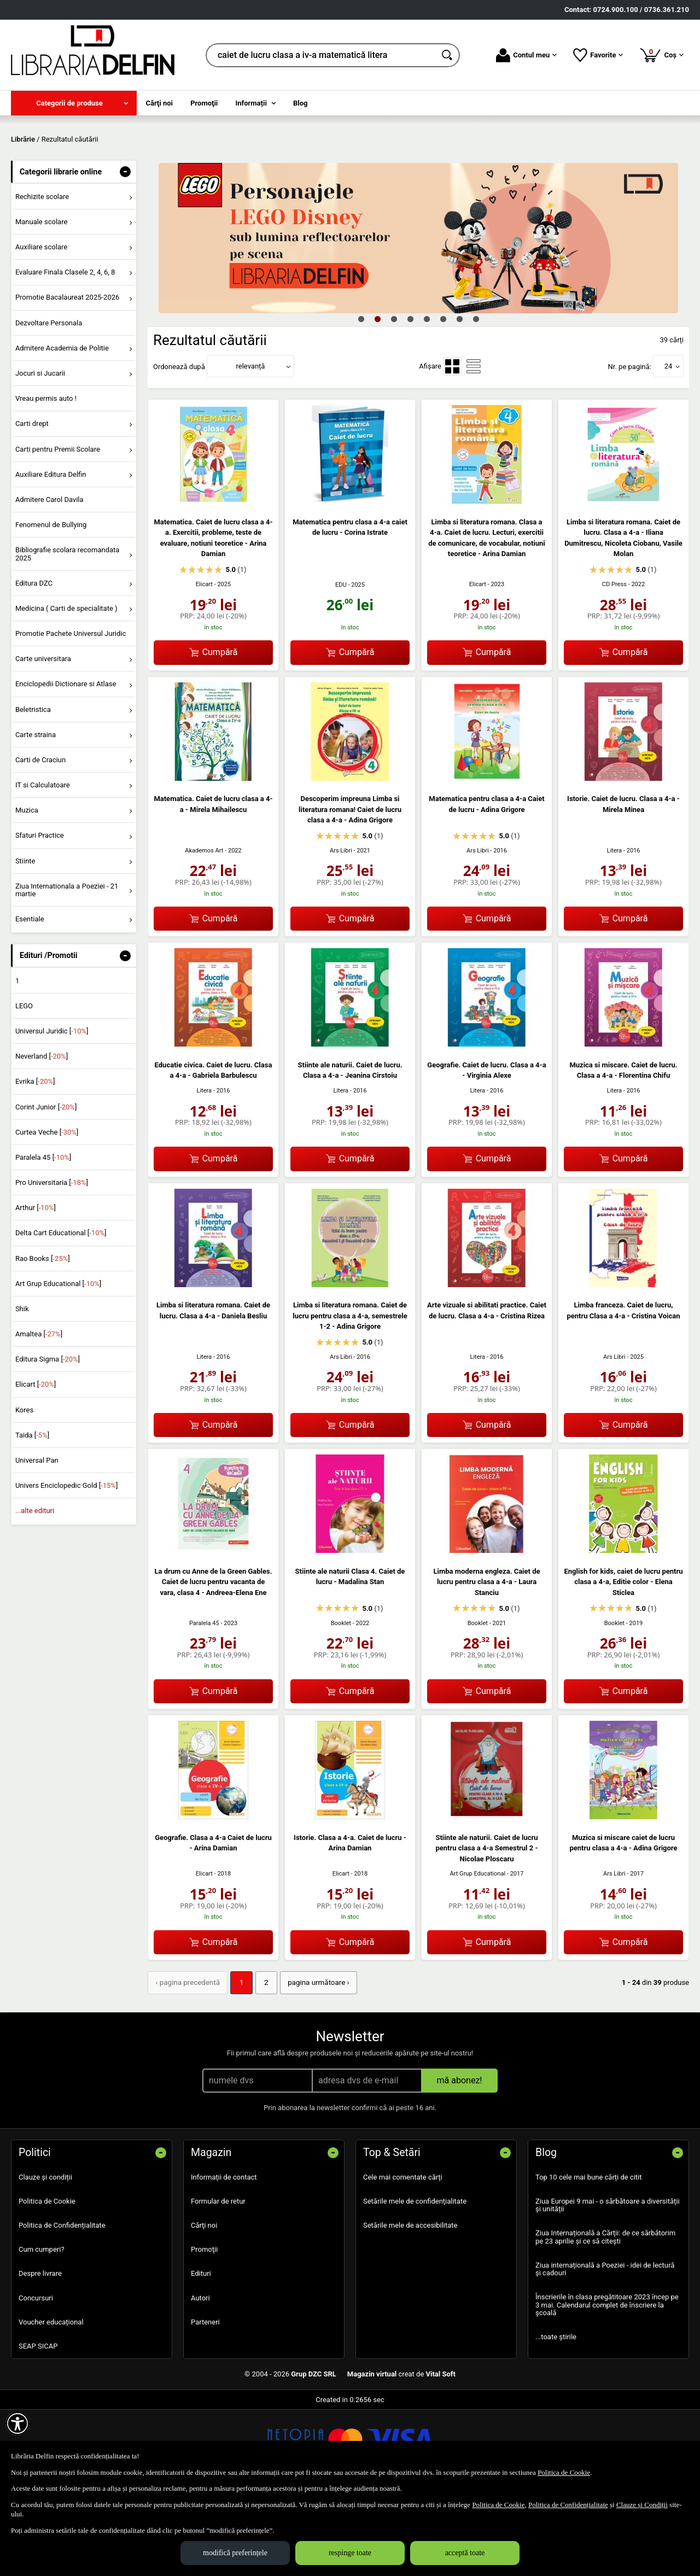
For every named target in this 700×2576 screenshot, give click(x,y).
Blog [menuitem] (300, 103)
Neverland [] (41, 1135)
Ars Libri (341, 929)
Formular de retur (218, 2279)
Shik (22, 1387)
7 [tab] (459, 397)
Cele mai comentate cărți (402, 2255)
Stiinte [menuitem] (25, 940)
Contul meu (526, 55)
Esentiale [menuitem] (29, 998)
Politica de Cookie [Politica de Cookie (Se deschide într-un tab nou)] (564, 2472)
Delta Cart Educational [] (61, 1312)
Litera (614, 929)
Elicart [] (35, 1463)
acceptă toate (465, 2553)
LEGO (24, 1084)
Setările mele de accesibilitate (410, 2303)
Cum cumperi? (42, 2327)
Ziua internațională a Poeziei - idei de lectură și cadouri (604, 2347)
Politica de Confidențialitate (62, 2303)
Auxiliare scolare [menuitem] (41, 326)
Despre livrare (40, 2352)
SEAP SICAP (38, 2424)
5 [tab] (426, 397)
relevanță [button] (250, 445)
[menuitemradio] (452, 445)
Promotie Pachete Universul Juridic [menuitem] (70, 712)
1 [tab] (360, 397)
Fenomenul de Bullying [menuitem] (50, 603)
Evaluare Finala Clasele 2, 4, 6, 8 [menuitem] (65, 351)
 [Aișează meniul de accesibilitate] (17, 2423)
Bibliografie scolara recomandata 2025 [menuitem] (67, 633)
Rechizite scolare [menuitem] (42, 275)
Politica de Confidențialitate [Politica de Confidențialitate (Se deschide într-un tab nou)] (568, 2505)
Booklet (341, 1701)
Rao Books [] (42, 1337)
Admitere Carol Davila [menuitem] (49, 578)
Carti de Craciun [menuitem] (40, 838)
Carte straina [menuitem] (35, 813)
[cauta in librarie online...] (321, 55)
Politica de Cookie (47, 2279)
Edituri (201, 2352)
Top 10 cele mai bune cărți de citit (588, 2255)
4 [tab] (410, 397)
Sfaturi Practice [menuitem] (39, 914)
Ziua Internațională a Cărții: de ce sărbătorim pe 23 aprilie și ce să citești (605, 2315)
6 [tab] (443, 397)
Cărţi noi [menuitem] (159, 103)
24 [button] (668, 445)
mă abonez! (459, 2158)
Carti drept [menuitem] (32, 503)
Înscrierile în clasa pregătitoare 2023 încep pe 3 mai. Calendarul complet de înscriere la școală (607, 2383)
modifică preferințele (235, 2553)
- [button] (125, 250)
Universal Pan (37, 1539)
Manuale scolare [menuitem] (41, 300)
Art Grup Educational (478, 1952)
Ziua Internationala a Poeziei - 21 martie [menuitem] (67, 969)
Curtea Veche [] (46, 1211)
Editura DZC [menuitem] (33, 662)
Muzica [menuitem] (26, 889)
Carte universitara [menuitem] (43, 738)
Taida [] (32, 1514)
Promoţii (204, 2327)
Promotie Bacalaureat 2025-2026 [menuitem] (67, 376)
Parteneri (205, 2400)
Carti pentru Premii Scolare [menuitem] (57, 528)
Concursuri (36, 2376)
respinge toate (350, 2553)
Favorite (598, 55)
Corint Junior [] (46, 1186)
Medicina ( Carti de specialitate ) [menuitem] (66, 687)
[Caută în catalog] (448, 55)
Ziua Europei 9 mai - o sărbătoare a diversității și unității (607, 2283)
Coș (661, 54)
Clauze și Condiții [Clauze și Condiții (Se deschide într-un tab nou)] (642, 2505)
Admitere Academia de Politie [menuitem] (62, 427)
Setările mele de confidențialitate (414, 2279)
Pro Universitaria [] (51, 1261)
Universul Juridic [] (52, 1110)
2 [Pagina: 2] (263, 2061)
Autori (200, 2376)
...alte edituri (34, 1590)
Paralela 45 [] (43, 1236)
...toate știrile (555, 2415)
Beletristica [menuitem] (33, 788)
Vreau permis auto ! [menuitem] (46, 478)
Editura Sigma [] (47, 1438)
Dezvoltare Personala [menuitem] (48, 402)
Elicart (204, 663)
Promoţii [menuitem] (204, 103)
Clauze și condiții (45, 2255)
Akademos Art (204, 929)
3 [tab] (393, 397)
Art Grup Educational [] (58, 1362)
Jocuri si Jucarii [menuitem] (40, 452)
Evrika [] (35, 1160)
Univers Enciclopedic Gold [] (66, 1565)
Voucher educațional (51, 2400)
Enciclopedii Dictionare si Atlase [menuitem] (65, 763)
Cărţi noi (204, 2303)
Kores (24, 1489)
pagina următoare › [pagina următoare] (313, 2061)
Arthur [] (35, 1287)
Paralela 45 (204, 1701)
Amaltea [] (38, 1413)
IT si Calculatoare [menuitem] (42, 864)
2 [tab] (377, 397)
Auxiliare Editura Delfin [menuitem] (50, 553)
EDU (341, 663)
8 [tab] (475, 397)
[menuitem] (74, 103)
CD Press (614, 663)
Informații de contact (224, 2255)
